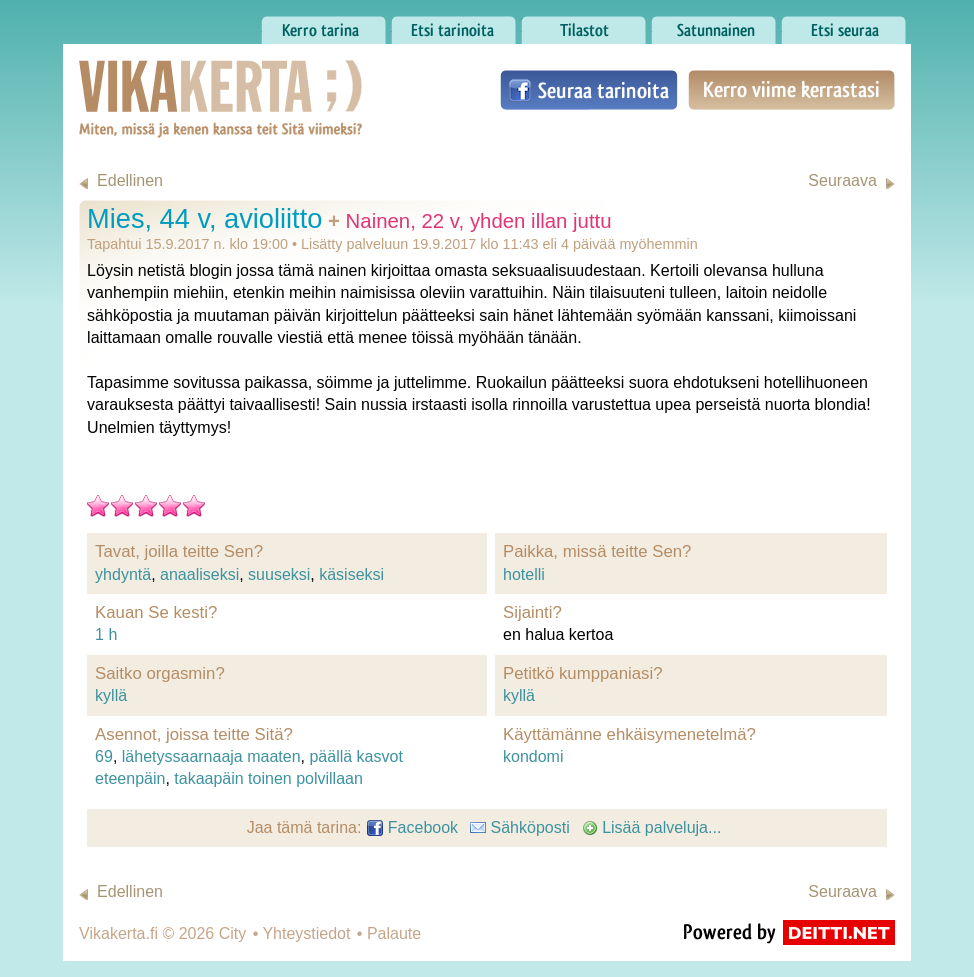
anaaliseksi (199, 574)
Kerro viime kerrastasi (791, 90)
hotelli (524, 574)
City (233, 933)
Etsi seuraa (843, 25)
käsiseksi (351, 574)
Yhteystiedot (306, 933)
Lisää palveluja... (652, 827)
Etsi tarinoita (453, 25)
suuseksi (279, 574)
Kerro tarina (323, 25)
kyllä (111, 695)
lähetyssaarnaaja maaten (211, 756)
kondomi (533, 756)
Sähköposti (520, 827)
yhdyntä (123, 574)
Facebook (412, 827)
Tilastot (583, 25)
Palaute (394, 933)
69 (104, 756)
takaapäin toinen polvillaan (268, 778)
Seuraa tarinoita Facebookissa (589, 90)
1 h (106, 634)
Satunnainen (713, 25)
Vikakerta (171, 78)
